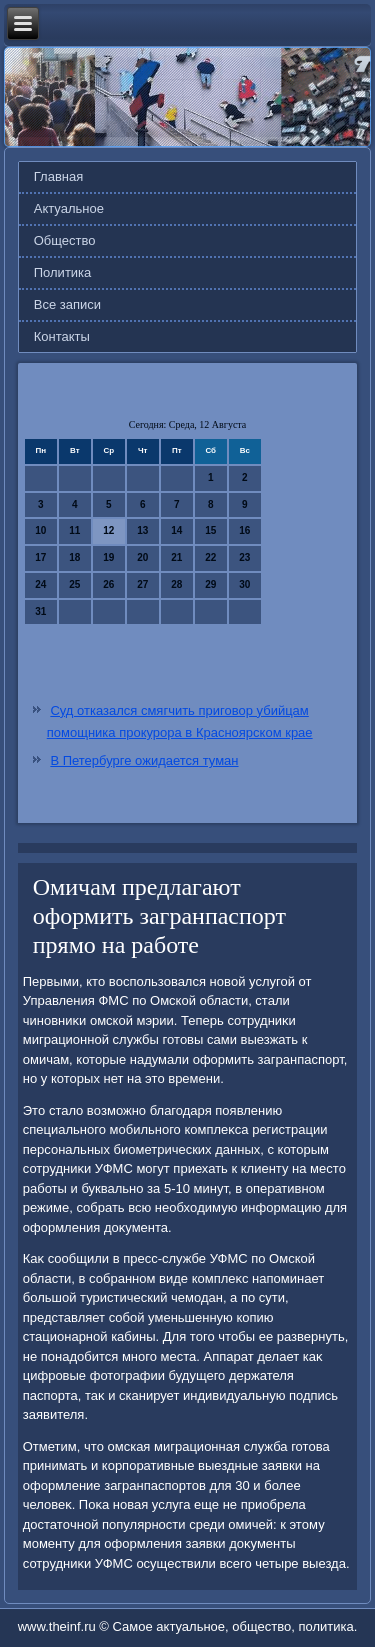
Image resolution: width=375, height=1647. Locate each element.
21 (176, 557)
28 (176, 584)
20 (142, 557)
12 (108, 530)
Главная (58, 176)
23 (244, 557)
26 (108, 584)
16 (244, 530)
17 (40, 557)
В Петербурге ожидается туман (144, 760)
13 (142, 530)
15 (210, 530)
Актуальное (69, 208)
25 (74, 584)
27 (142, 584)
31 (40, 611)
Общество (65, 240)
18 (74, 557)
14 (176, 530)
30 (244, 584)
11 (74, 530)
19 (108, 557)
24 (40, 584)
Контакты (62, 336)
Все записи (67, 304)
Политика (63, 272)
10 (40, 530)
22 (210, 557)
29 (210, 584)
